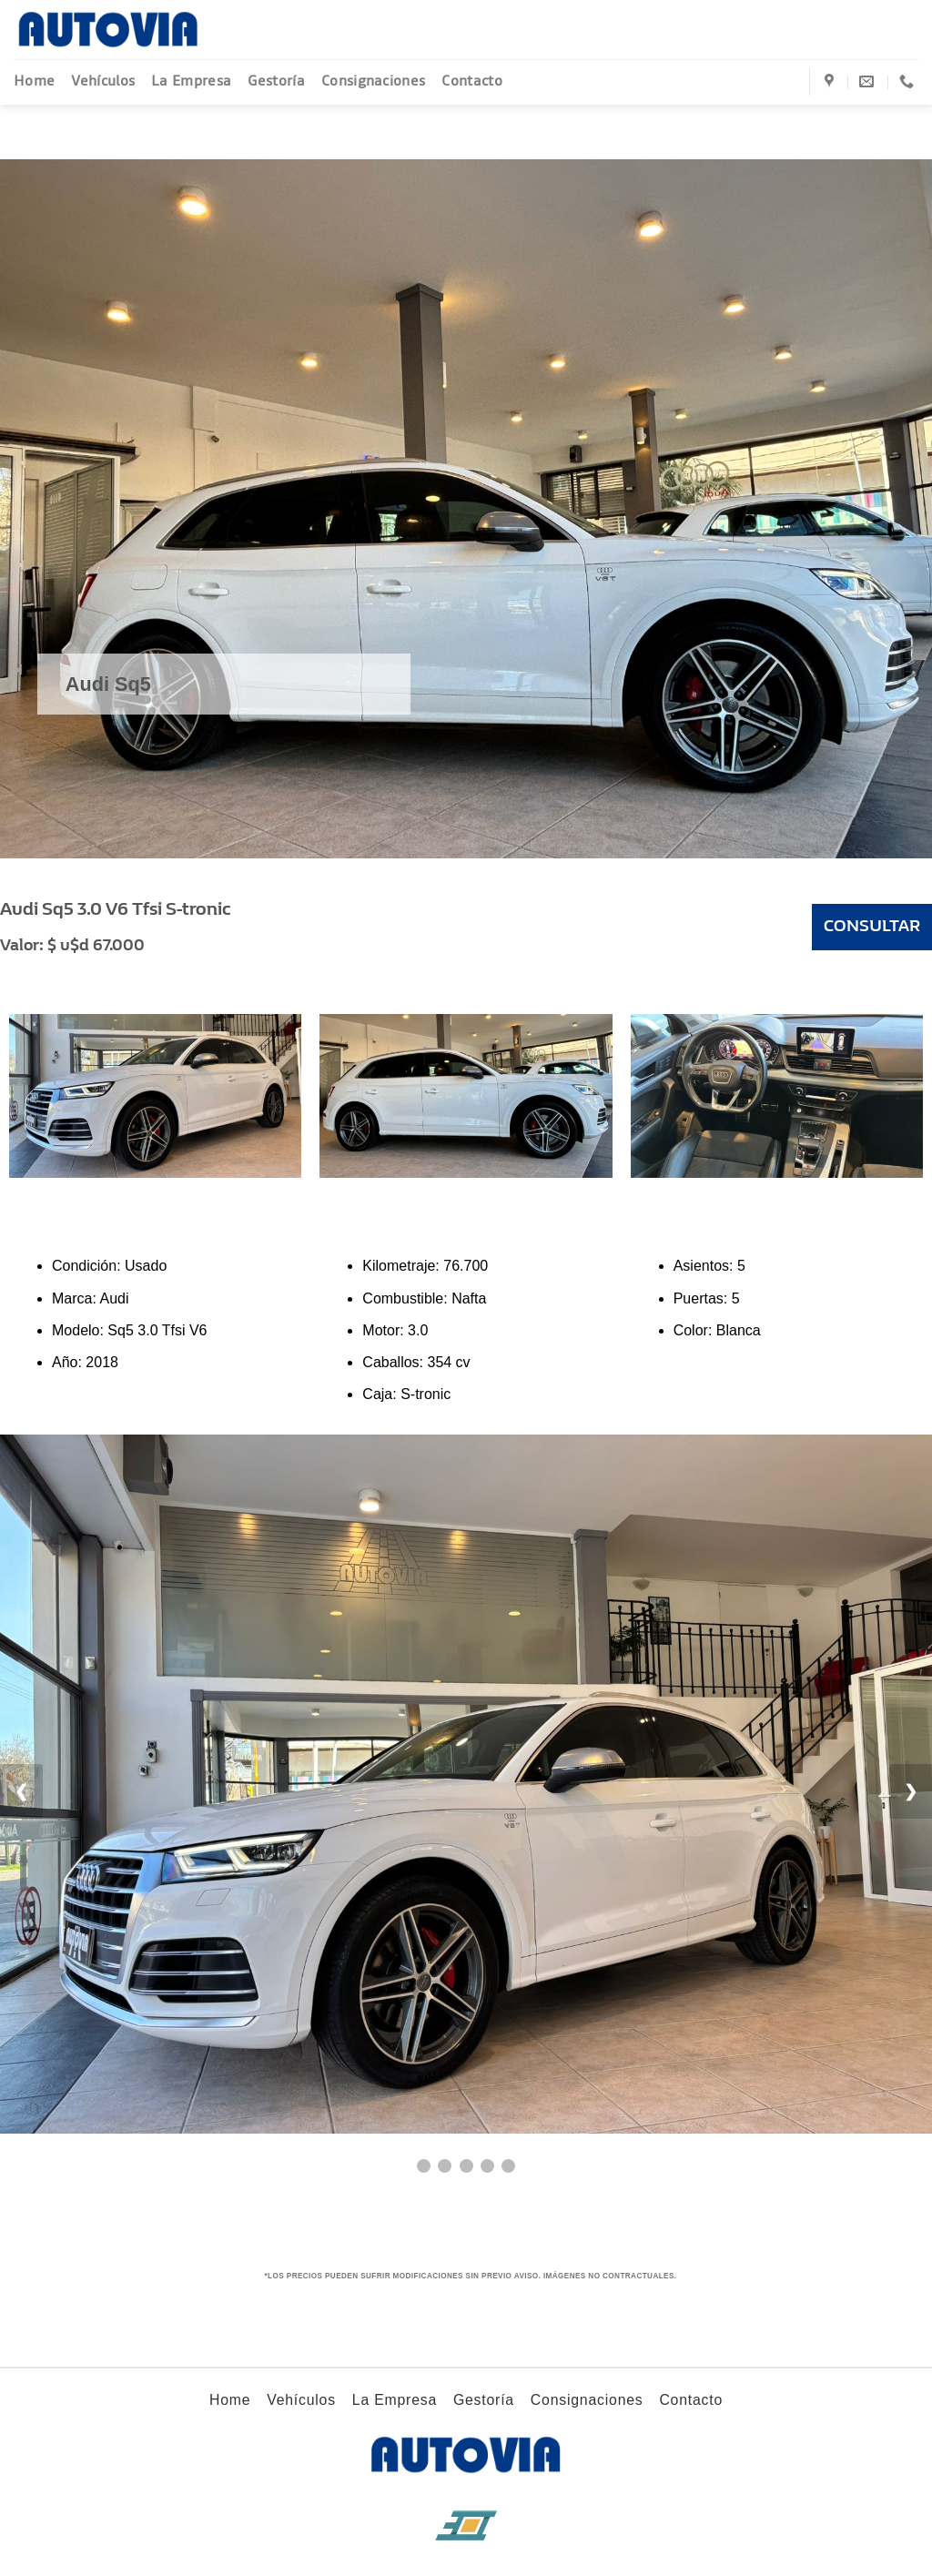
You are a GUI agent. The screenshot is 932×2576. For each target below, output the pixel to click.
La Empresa (191, 81)
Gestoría (276, 81)
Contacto (471, 81)
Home (34, 81)
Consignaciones (373, 81)
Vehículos (103, 81)
